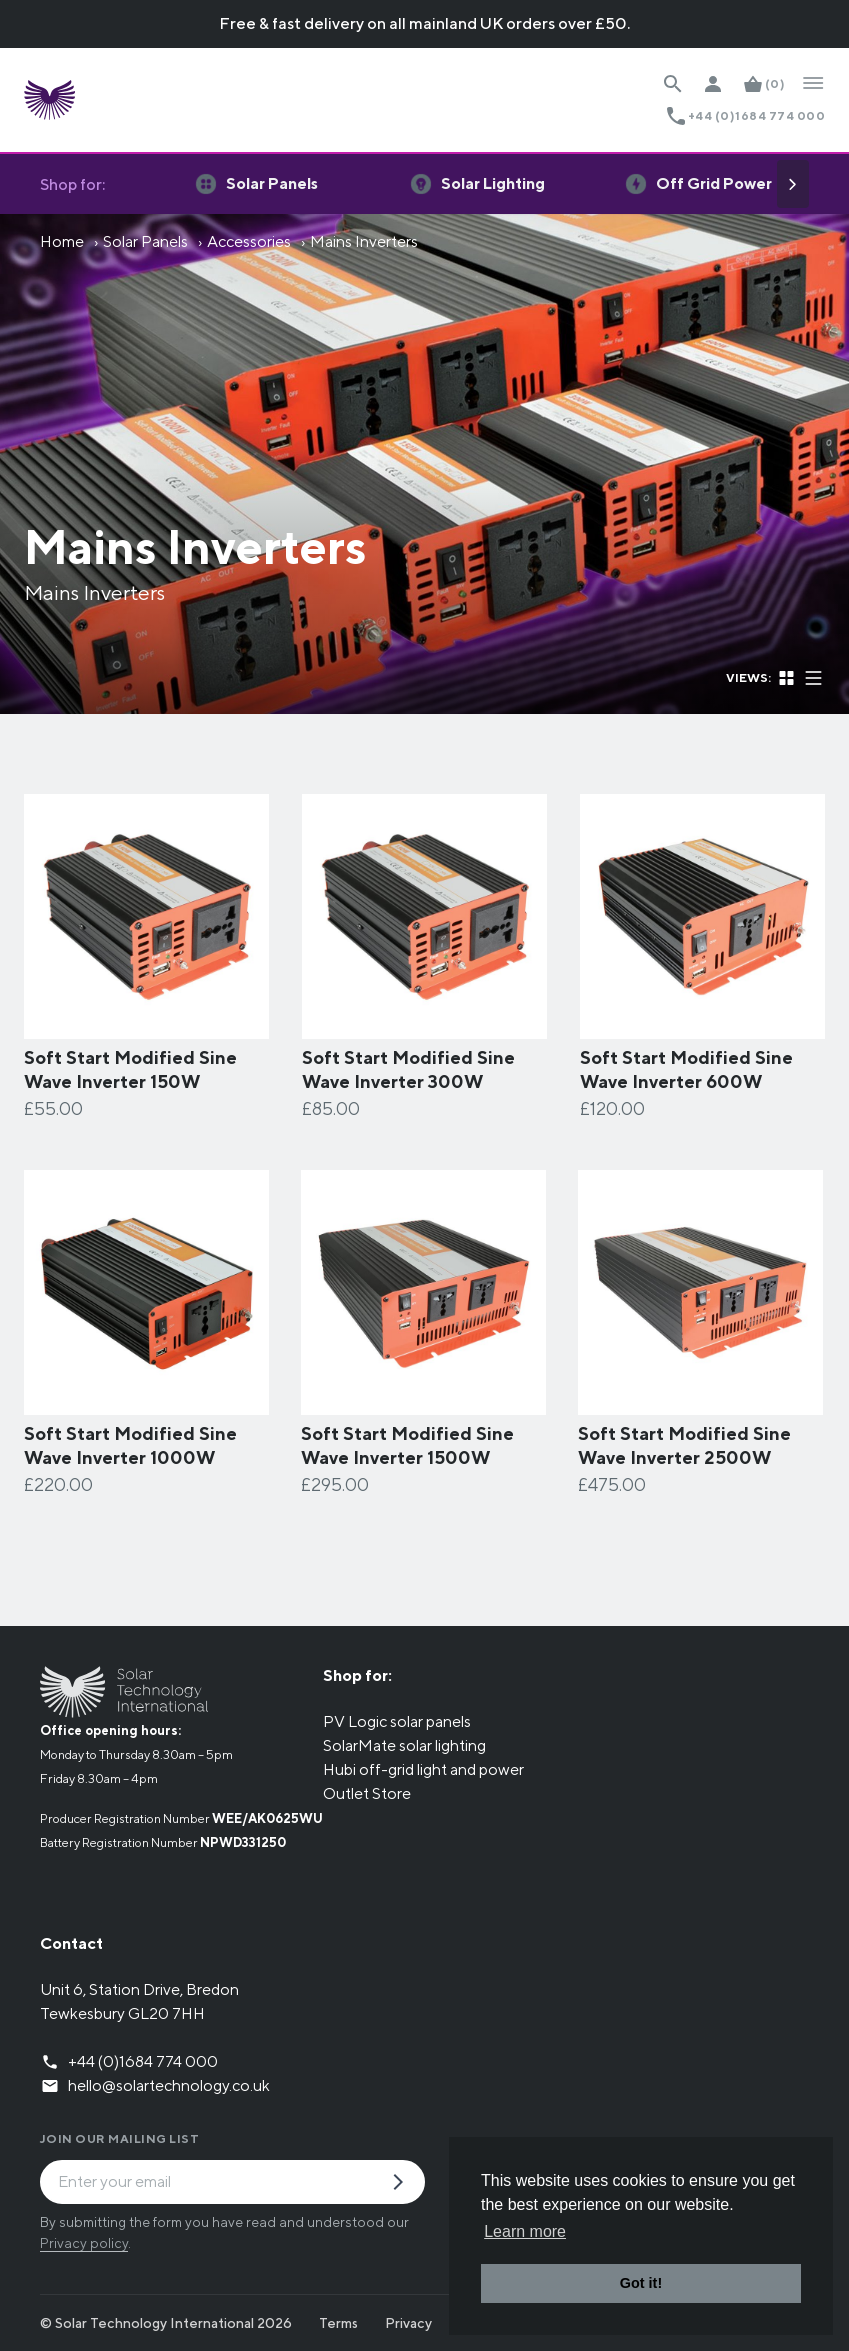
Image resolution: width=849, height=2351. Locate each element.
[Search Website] (673, 84)
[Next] (793, 184)
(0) (775, 83)
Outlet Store (367, 1793)
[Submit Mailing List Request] (406, 2184)
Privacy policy (84, 2243)
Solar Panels (145, 241)
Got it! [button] (641, 2283)
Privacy (408, 2323)
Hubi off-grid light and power (423, 1769)
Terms (338, 2323)
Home (62, 241)
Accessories (249, 241)
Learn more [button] (525, 2231)
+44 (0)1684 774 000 (756, 115)
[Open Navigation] (813, 84)
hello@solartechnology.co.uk (169, 2085)
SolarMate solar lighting (404, 1745)
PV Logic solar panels (397, 1721)
